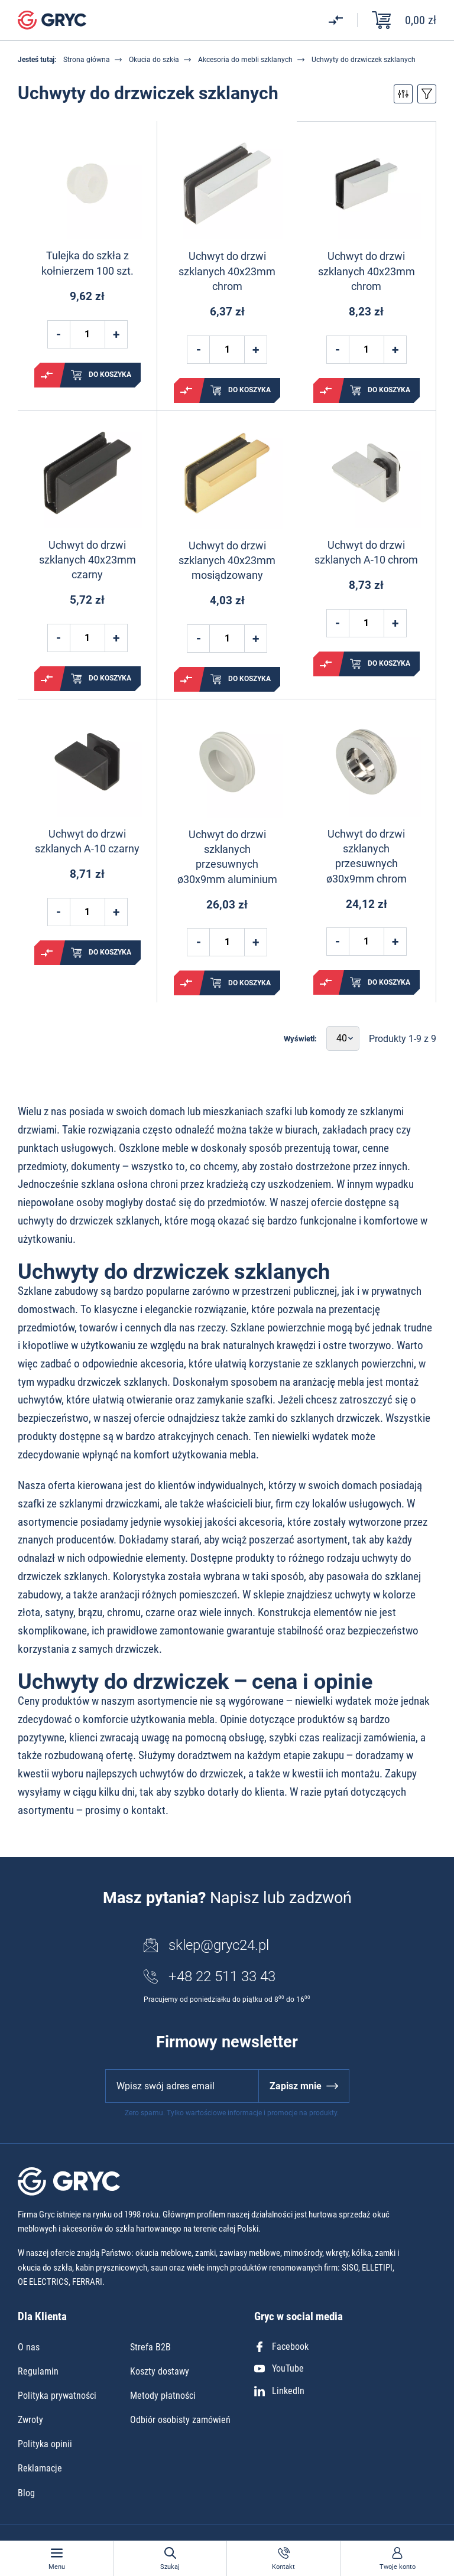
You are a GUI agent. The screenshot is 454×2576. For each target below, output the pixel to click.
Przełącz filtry (403, 93)
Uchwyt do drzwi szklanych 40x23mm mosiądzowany (227, 560)
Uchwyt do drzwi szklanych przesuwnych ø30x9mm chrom (366, 856)
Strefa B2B (150, 2347)
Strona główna (86, 60)
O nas (29, 2347)
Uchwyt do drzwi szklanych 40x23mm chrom (227, 271)
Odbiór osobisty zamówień (180, 2419)
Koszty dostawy (159, 2371)
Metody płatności (163, 2395)
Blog (26, 2493)
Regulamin (38, 2371)
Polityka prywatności (57, 2395)
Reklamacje (40, 2468)
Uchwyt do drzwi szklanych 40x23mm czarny (87, 560)
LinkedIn (279, 2390)
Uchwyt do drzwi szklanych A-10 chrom (366, 552)
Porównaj (46, 375)
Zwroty (30, 2419)
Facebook (281, 2346)
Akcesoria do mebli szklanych (245, 60)
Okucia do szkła (154, 60)
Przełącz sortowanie (426, 93)
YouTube (279, 2368)
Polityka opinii (45, 2444)
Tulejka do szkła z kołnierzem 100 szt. (87, 262)
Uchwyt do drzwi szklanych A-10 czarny (87, 841)
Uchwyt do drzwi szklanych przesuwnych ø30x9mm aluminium (227, 856)
